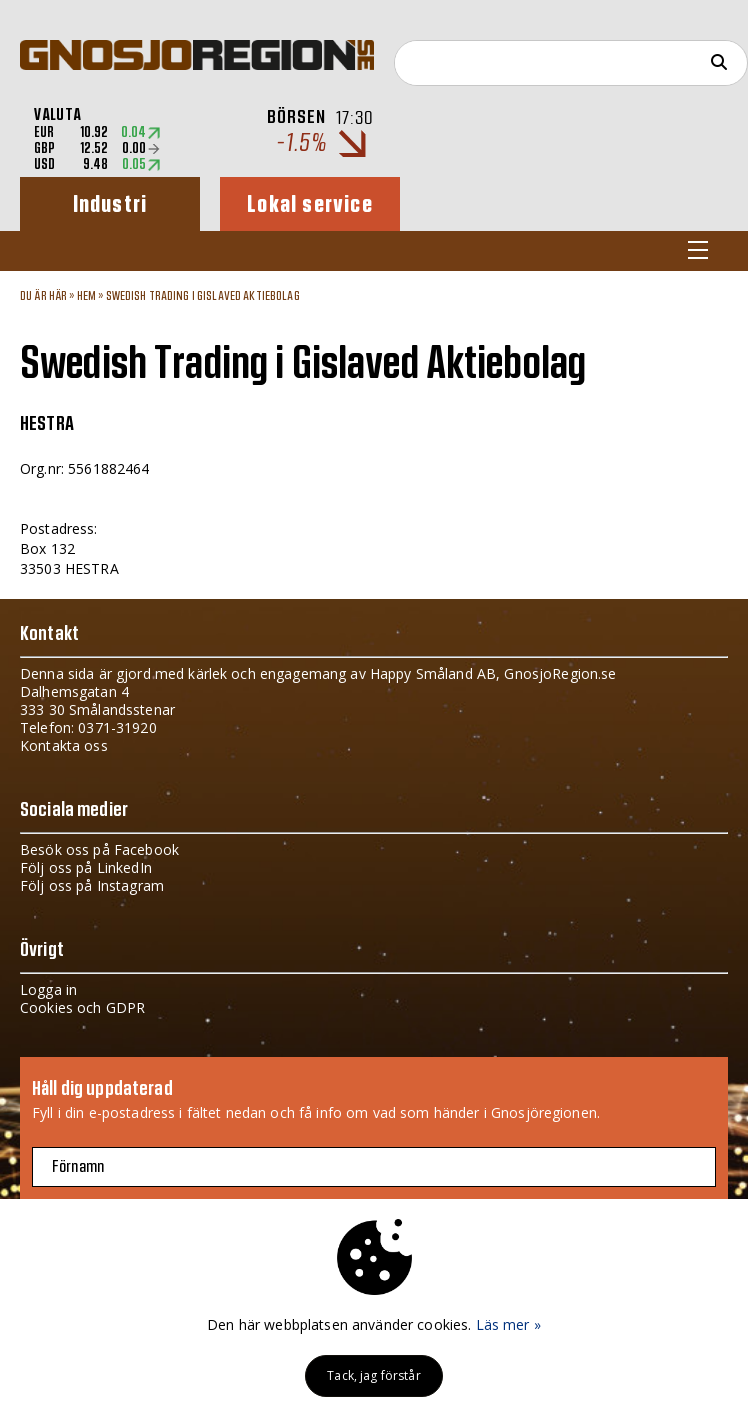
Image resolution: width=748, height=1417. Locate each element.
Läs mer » (508, 1324)
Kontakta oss (64, 745)
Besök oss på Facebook (99, 849)
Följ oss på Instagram (92, 885)
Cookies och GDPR (82, 1007)
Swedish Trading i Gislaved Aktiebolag (203, 296)
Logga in (48, 989)
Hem (86, 296)
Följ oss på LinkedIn (86, 867)
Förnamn (78, 1167)
